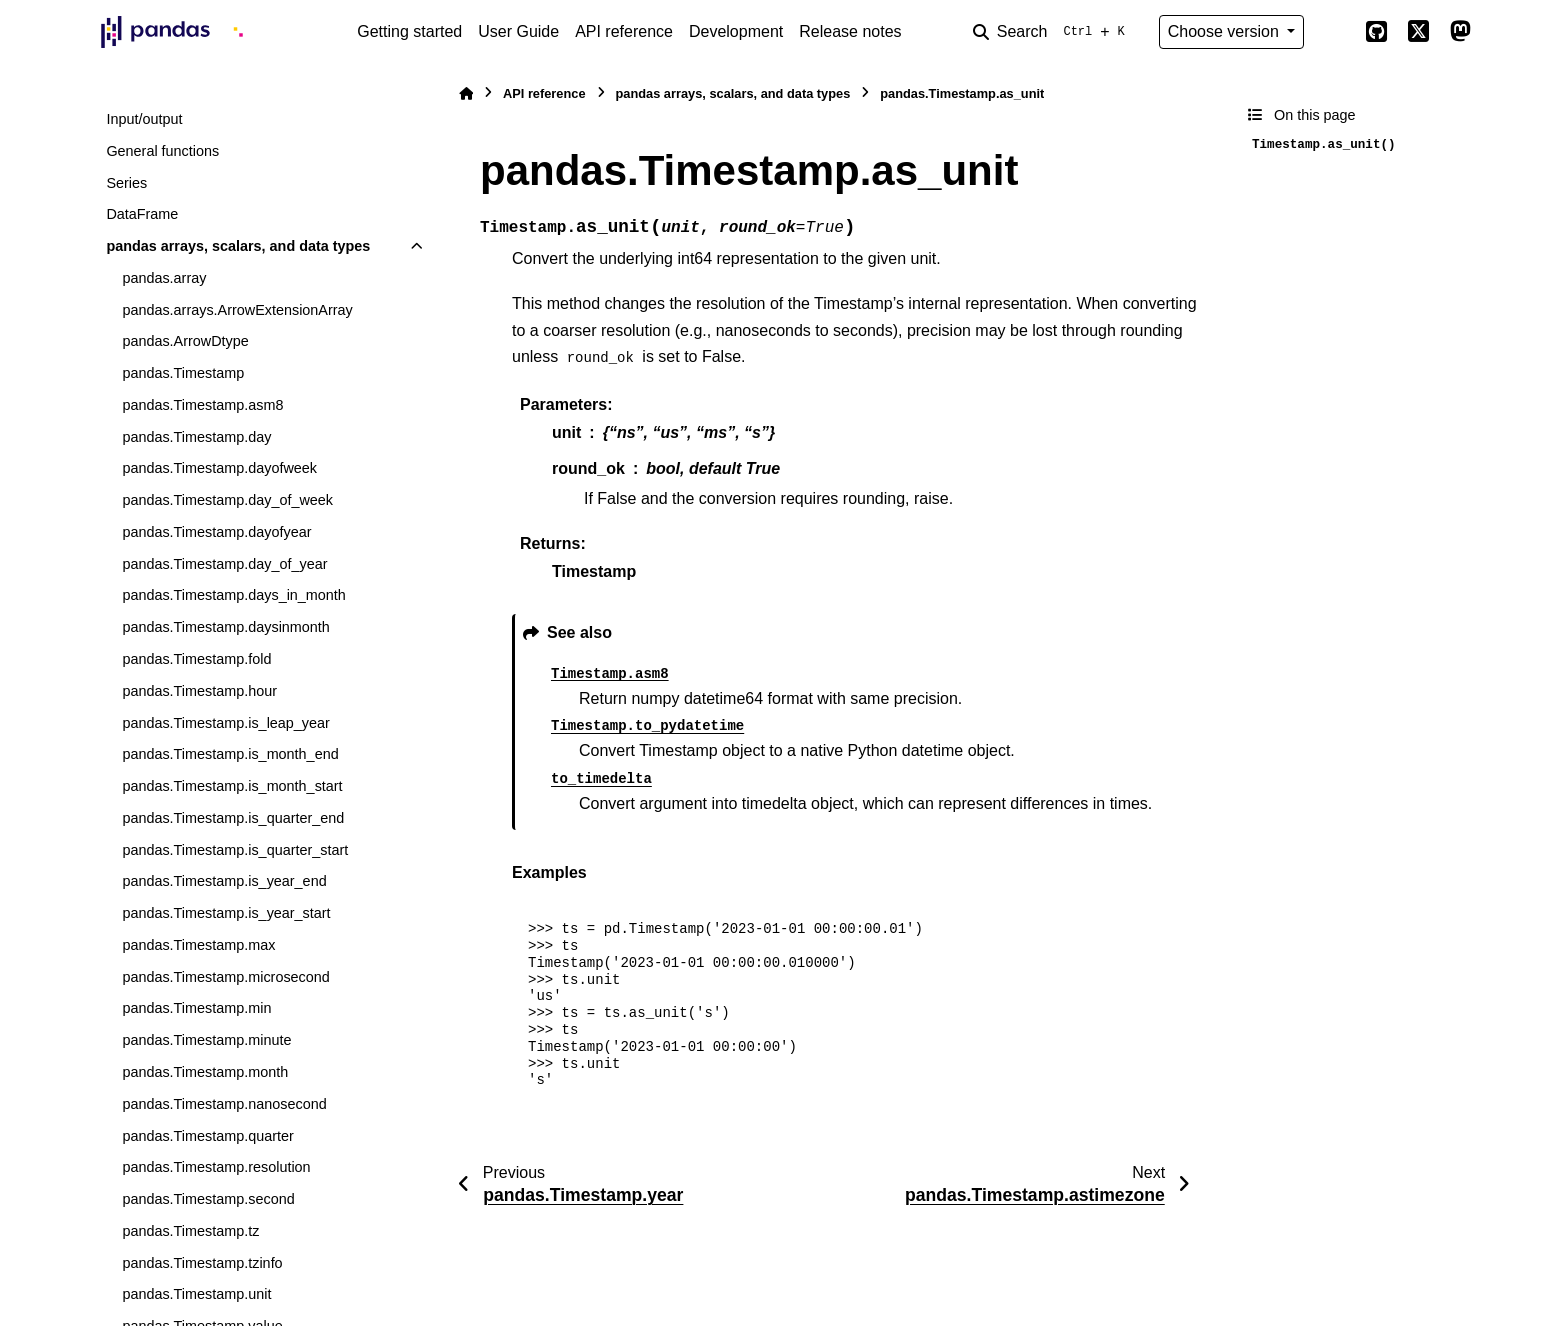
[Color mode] (1334, 32)
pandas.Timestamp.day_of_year (224, 564)
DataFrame (142, 214)
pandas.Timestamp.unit (196, 1294)
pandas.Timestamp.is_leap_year (225, 723)
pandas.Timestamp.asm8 (202, 405)
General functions (162, 151)
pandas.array (164, 278)
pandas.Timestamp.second (208, 1199)
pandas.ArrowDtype (185, 341)
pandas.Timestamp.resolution (216, 1167)
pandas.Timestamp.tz (190, 1231)
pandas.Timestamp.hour (199, 691)
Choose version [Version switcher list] (1226, 31)
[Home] (466, 93)
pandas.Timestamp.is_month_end (230, 754)
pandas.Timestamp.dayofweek (219, 468)
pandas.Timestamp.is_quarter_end (233, 818)
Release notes (850, 31)
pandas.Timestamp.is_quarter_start (235, 850)
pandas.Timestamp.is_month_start (232, 786)
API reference (624, 31)
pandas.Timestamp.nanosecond (224, 1104)
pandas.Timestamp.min (196, 1008)
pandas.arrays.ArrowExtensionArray (237, 310)
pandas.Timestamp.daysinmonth (225, 627)
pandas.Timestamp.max (198, 945)
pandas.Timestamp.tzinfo (202, 1263)
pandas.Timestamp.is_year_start (226, 913)
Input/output (144, 119)
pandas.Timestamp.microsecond (225, 977)
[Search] (1053, 32)
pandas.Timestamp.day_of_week (227, 500)
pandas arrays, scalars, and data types (238, 246)
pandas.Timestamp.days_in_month (233, 595)
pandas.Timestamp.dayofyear (216, 532)
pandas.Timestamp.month (205, 1072)
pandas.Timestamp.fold (196, 659)
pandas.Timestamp (183, 373)
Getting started (409, 31)
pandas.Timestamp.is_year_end (224, 881)
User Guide (518, 31)
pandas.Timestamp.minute (206, 1040)
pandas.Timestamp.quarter (207, 1136)
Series (126, 183)
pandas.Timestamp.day (196, 437)
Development (736, 31)
